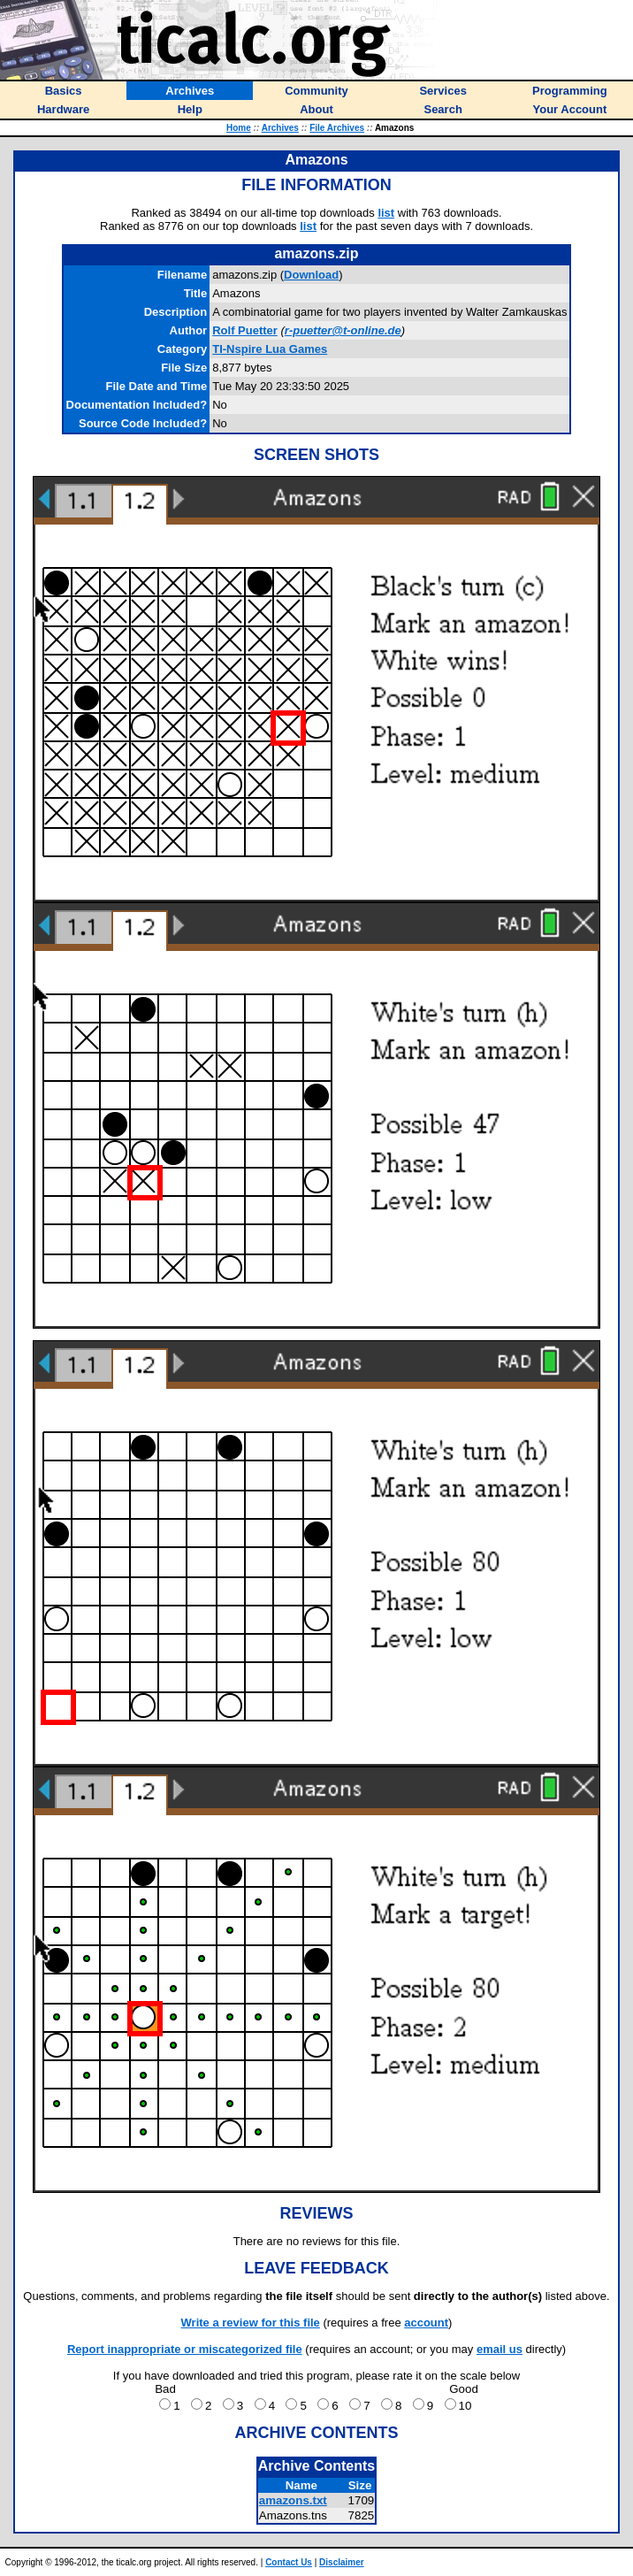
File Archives (336, 128)
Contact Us (288, 2562)
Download (311, 274)
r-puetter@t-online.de (343, 330)
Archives (280, 128)
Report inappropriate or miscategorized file (184, 2349)
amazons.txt (293, 2500)
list (386, 212)
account (426, 2322)
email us (499, 2349)
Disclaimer (341, 2562)
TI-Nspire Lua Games (269, 349)
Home (238, 128)
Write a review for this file (250, 2322)
